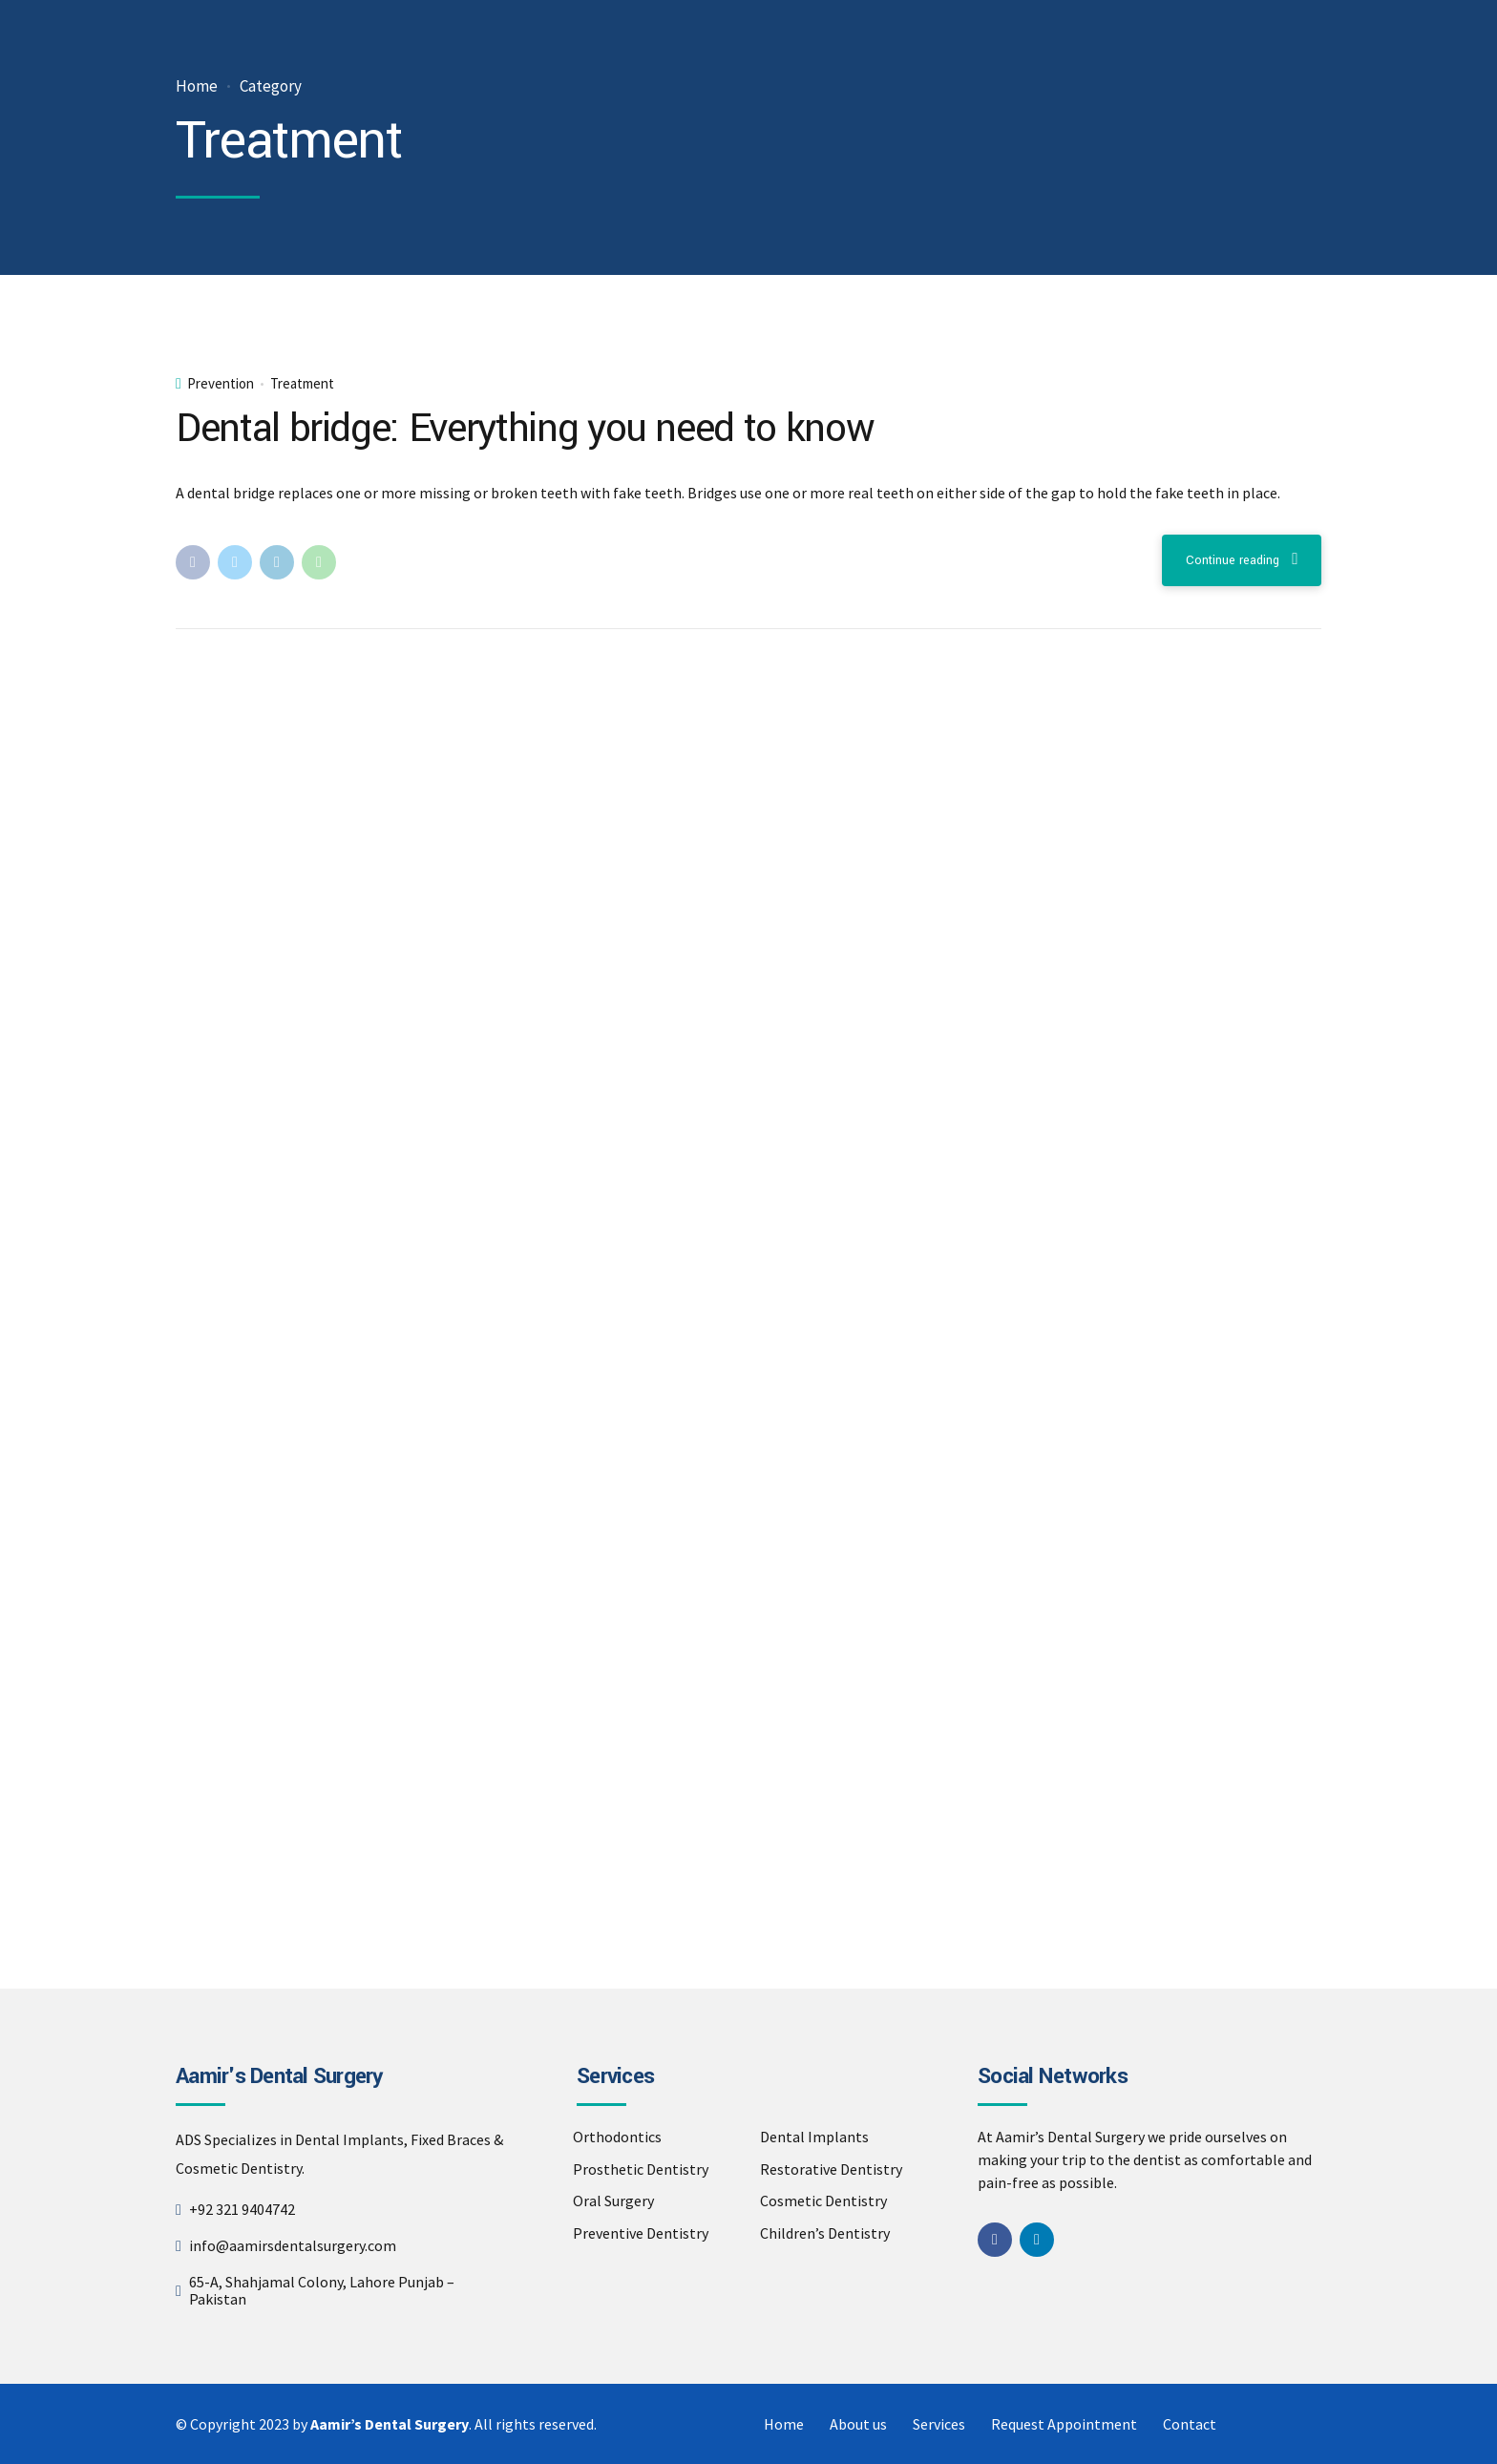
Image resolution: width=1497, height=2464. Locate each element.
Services (939, 2423)
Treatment (302, 383)
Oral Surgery (613, 2200)
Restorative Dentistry (831, 2169)
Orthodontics (617, 2136)
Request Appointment (1064, 2423)
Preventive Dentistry (640, 2233)
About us (858, 2423)
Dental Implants (814, 2136)
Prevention (220, 383)
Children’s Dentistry (825, 2233)
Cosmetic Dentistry (823, 2200)
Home (197, 86)
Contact (1189, 2423)
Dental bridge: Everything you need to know (525, 428)
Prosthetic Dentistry (640, 2169)
